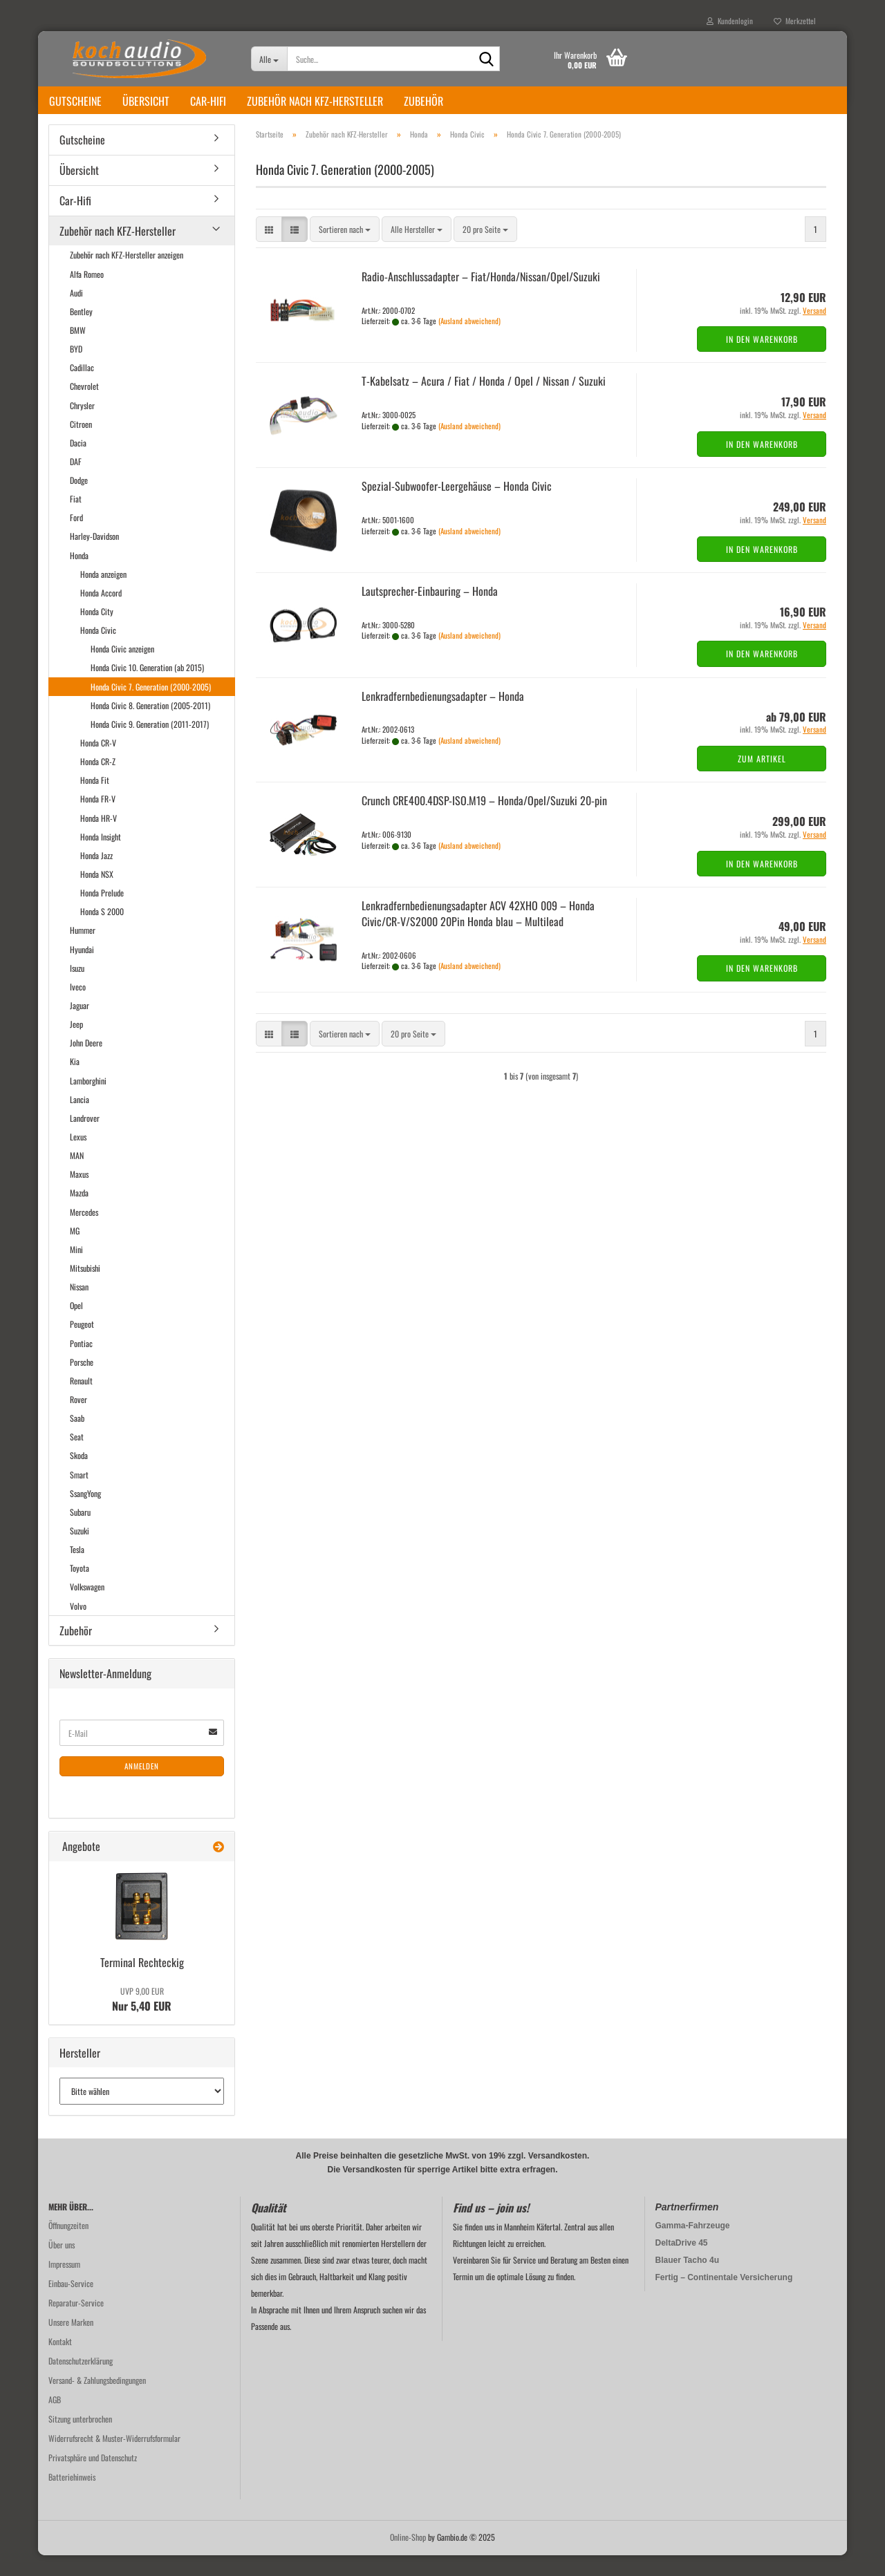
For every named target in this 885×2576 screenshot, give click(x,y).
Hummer (82, 951)
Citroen (81, 445)
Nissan (79, 1307)
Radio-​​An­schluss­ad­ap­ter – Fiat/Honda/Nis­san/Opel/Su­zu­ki (481, 297)
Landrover (85, 1139)
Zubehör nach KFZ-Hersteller (315, 101)
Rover (78, 1420)
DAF (76, 482)
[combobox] (345, 250)
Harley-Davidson (94, 557)
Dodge (79, 501)
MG (75, 1251)
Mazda (79, 1213)
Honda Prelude (102, 913)
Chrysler (82, 426)
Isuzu (77, 989)
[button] (269, 250)
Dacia (78, 463)
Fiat (76, 519)
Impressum (64, 2285)
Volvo (78, 1627)
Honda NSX (96, 895)
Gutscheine (75, 101)
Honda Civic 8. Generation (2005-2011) (150, 726)
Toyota (79, 1589)
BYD (76, 369)
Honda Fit (94, 801)
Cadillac (82, 388)
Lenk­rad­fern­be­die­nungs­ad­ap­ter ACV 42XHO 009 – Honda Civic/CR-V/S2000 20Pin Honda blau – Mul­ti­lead (478, 934)
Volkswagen (87, 1607)
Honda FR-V (97, 819)
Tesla (77, 1570)
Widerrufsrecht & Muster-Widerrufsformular (114, 2459)
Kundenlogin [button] (730, 20)
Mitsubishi (85, 1289)
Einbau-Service (70, 2304)
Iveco (78, 1007)
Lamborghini (88, 1101)
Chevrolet (84, 407)
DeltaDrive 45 (681, 2263)
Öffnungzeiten (68, 2246)
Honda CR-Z (97, 782)
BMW (78, 351)
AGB (54, 2420)
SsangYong (85, 1514)
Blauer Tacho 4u (687, 2281)
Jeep (76, 1045)
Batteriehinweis (71, 2497)
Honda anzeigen (103, 595)
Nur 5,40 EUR (141, 2020)
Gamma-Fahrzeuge (692, 2246)
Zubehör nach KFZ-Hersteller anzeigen (126, 275)
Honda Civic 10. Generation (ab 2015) (147, 688)
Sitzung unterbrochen (80, 2439)
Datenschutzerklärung (80, 2381)
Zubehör (423, 101)
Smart (79, 1495)
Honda (79, 576)
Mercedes (84, 1233)
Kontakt (60, 2362)
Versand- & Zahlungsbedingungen (97, 2401)
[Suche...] (269, 58)
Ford (76, 538)
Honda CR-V (98, 763)
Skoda (79, 1476)
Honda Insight (100, 857)
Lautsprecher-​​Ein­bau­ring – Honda (430, 611)
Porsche (81, 1383)
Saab (77, 1439)
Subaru (80, 1533)
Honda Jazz (96, 876)
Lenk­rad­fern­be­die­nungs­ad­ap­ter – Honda (443, 716)
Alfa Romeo (87, 295)
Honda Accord (101, 613)
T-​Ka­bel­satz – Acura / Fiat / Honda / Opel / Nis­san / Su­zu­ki (484, 401)
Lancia (79, 1120)
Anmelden (141, 1786)
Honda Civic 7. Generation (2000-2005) (151, 707)
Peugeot (82, 1345)
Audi (76, 313)
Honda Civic (98, 651)
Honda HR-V (98, 839)
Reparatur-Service (76, 2323)
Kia (75, 1082)
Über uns (61, 2265)
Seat (77, 1457)
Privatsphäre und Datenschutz (92, 2478)
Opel (76, 1326)
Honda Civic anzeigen (122, 669)
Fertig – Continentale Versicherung (724, 2298)
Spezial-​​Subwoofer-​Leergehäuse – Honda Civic (457, 506)
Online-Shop (408, 2558)
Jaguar (79, 1026)
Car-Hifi (208, 101)
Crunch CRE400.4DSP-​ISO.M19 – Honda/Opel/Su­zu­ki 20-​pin (484, 821)
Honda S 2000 (102, 932)
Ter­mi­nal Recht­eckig (142, 1983)
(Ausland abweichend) (469, 341)
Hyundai (82, 970)
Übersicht (145, 101)
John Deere (86, 1063)
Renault (81, 1401)
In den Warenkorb (762, 360)
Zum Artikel (762, 779)
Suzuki (79, 1551)
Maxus (79, 1195)
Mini (76, 1270)
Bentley (81, 332)
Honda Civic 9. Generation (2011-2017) (150, 745)
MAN (77, 1176)
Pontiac (81, 1364)
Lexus (78, 1157)
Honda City (96, 632)
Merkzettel (795, 20)
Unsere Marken (70, 2343)
